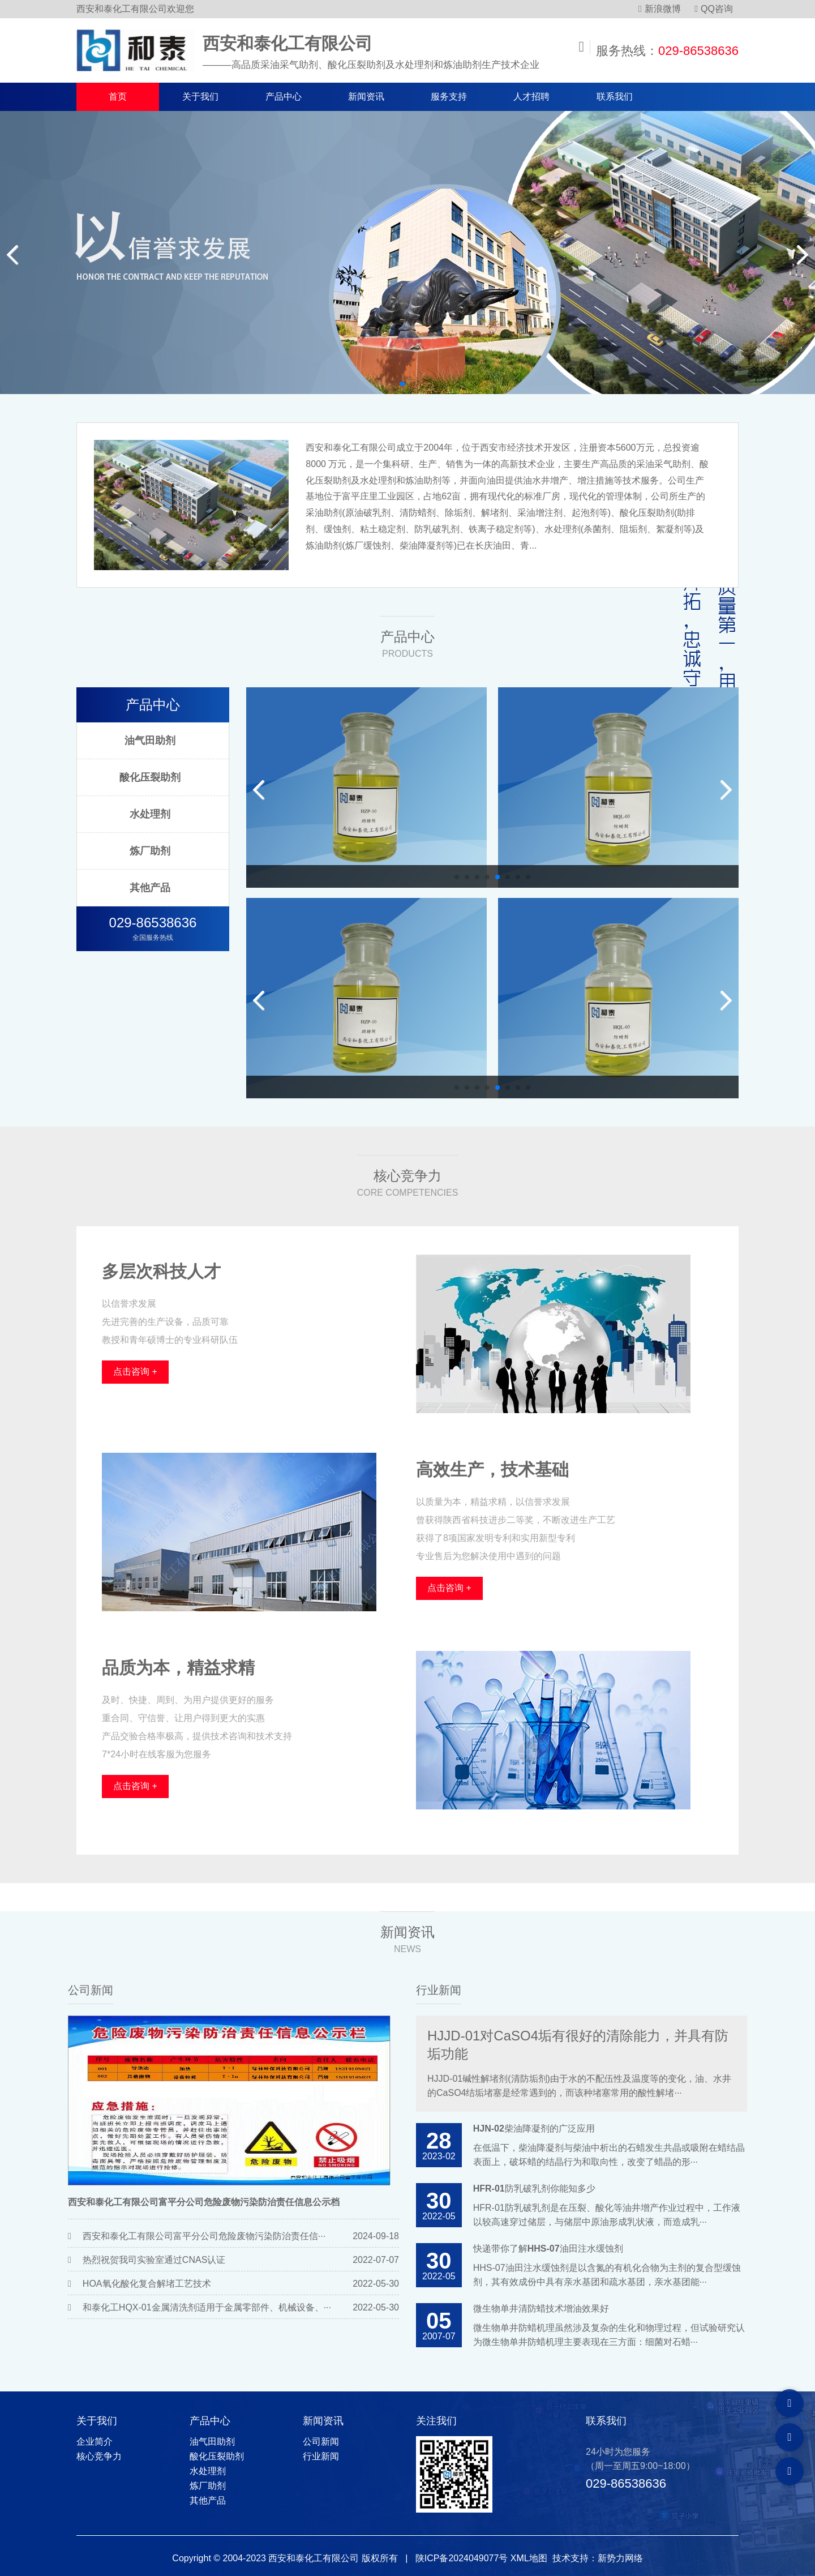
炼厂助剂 (150, 851)
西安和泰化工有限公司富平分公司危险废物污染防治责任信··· (204, 2236)
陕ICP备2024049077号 (461, 2558)
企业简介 (94, 2441)
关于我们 (200, 96)
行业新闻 (438, 1990)
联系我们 (615, 96)
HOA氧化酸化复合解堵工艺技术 (147, 2283)
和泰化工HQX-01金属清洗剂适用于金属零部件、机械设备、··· (207, 2307)
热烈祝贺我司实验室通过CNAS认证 (154, 2260)
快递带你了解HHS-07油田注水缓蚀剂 (548, 2248)
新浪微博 (659, 9)
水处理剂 (150, 814)
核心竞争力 (99, 2456)
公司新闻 (90, 1990)
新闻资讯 (366, 96)
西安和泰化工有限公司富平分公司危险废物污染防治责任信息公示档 (204, 2202)
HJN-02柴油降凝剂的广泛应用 (534, 2128)
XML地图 (529, 2558)
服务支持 (449, 96)
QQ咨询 (713, 9)
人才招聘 (531, 96)
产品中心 (283, 96)
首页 (118, 96)
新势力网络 (620, 2558)
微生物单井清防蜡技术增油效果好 (541, 2308)
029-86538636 (698, 51)
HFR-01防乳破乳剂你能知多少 (534, 2188)
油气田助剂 (150, 740)
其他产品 (150, 887)
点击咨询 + (135, 1371)
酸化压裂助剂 (150, 777)
